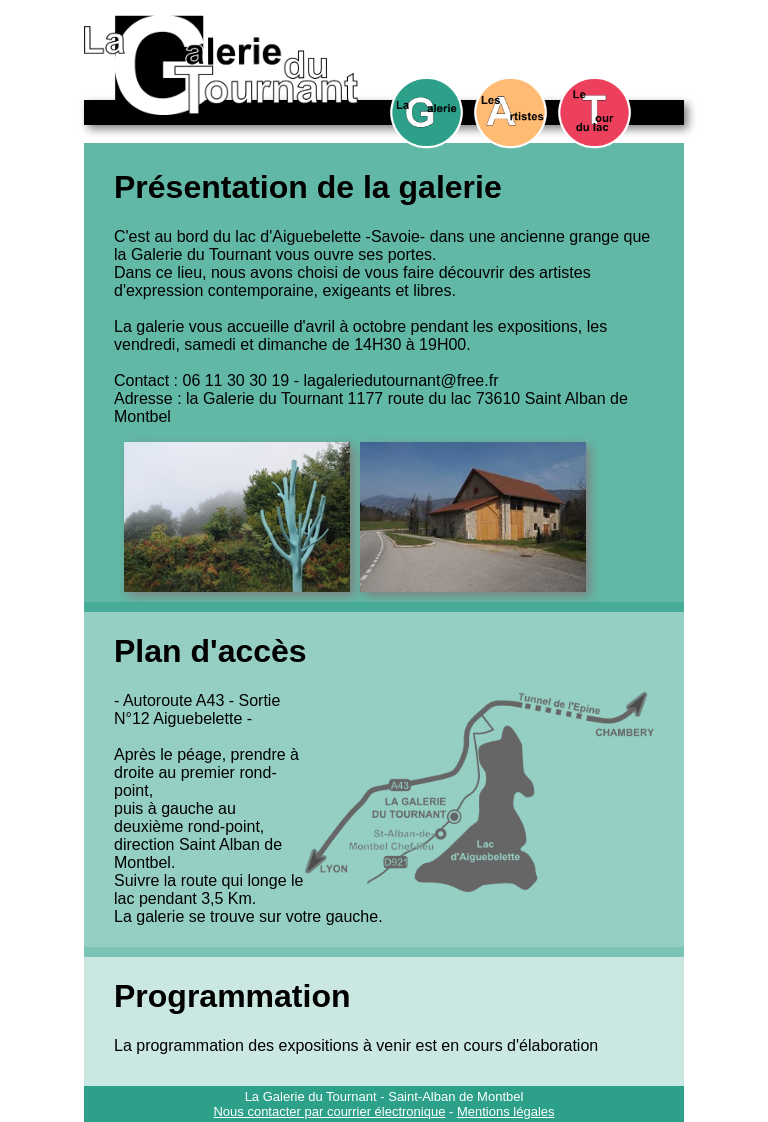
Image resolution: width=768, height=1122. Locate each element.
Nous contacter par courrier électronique (329, 1111)
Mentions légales (506, 1111)
